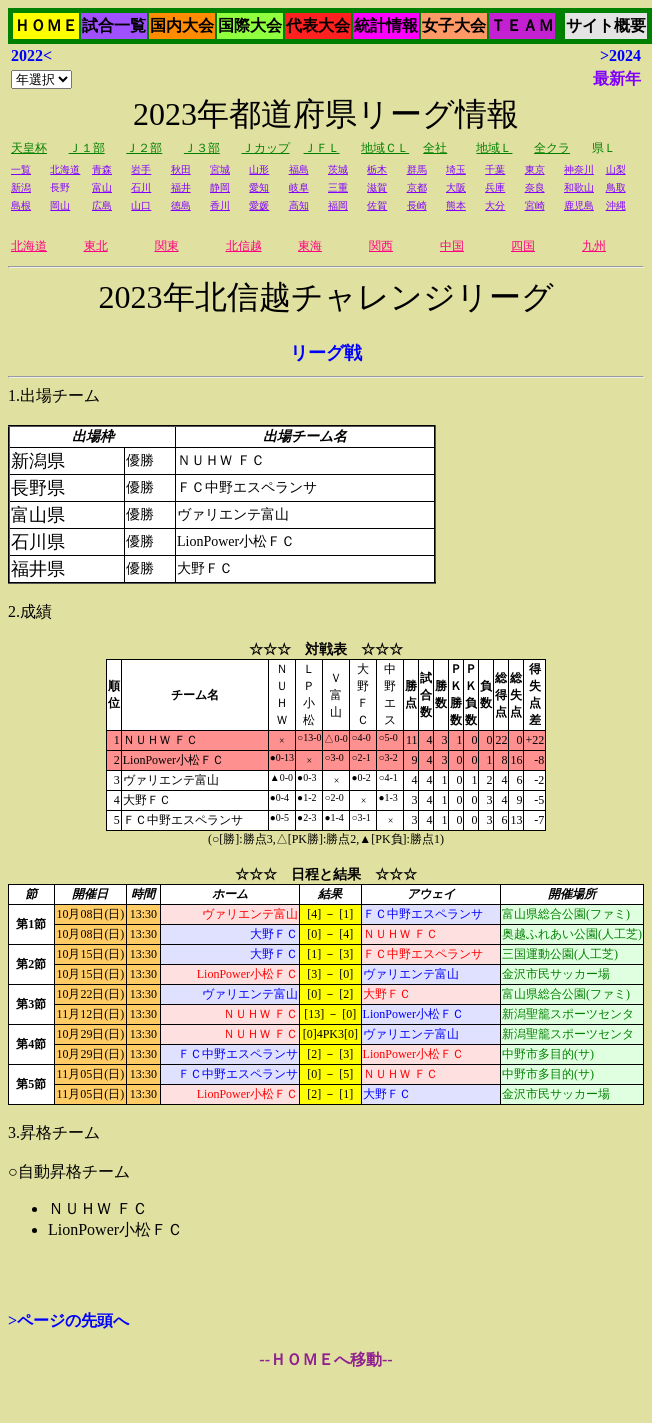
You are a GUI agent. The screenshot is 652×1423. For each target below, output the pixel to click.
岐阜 (299, 187)
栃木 (377, 169)
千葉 (495, 169)
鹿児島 (579, 205)
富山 (102, 187)
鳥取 (616, 187)
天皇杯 (29, 148)
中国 (452, 246)
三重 (338, 187)
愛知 (259, 187)
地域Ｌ (494, 148)
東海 (310, 246)
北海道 (65, 169)
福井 (181, 187)
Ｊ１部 (87, 148)
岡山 (60, 205)
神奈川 (579, 169)
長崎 (417, 205)
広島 (102, 205)
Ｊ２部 (144, 148)
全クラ (552, 148)
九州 (594, 246)
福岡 (338, 205)
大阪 (456, 187)
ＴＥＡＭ (522, 25)
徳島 (181, 205)
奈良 (535, 187)
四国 (523, 246)
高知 (299, 205)
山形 (259, 169)
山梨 (616, 169)
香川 (220, 205)
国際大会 (250, 25)
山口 (141, 205)
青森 (102, 169)
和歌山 (579, 187)
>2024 (620, 55)
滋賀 (377, 187)
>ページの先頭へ (68, 1320)
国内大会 (182, 25)
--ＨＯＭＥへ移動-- (325, 1359)
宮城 (220, 169)
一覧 (21, 169)
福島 (299, 169)
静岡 (220, 187)
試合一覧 (114, 25)
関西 (381, 246)
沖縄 (616, 205)
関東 (167, 246)
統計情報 (386, 25)
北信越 (244, 246)
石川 (141, 187)
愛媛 (259, 205)
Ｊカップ (266, 148)
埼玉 (456, 169)
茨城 (338, 169)
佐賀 (377, 205)
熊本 (456, 205)
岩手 (141, 169)
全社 (435, 148)
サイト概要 (606, 25)
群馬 (417, 169)
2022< (31, 55)
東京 (535, 169)
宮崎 (535, 205)
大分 (495, 205)
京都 (417, 187)
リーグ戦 (326, 353)
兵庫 (495, 187)
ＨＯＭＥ (46, 25)
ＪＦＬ (322, 148)
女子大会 (454, 25)
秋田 (181, 169)
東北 (96, 246)
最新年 (617, 78)
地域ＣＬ (385, 148)
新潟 (21, 187)
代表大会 (318, 25)
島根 (21, 205)
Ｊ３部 (202, 148)
